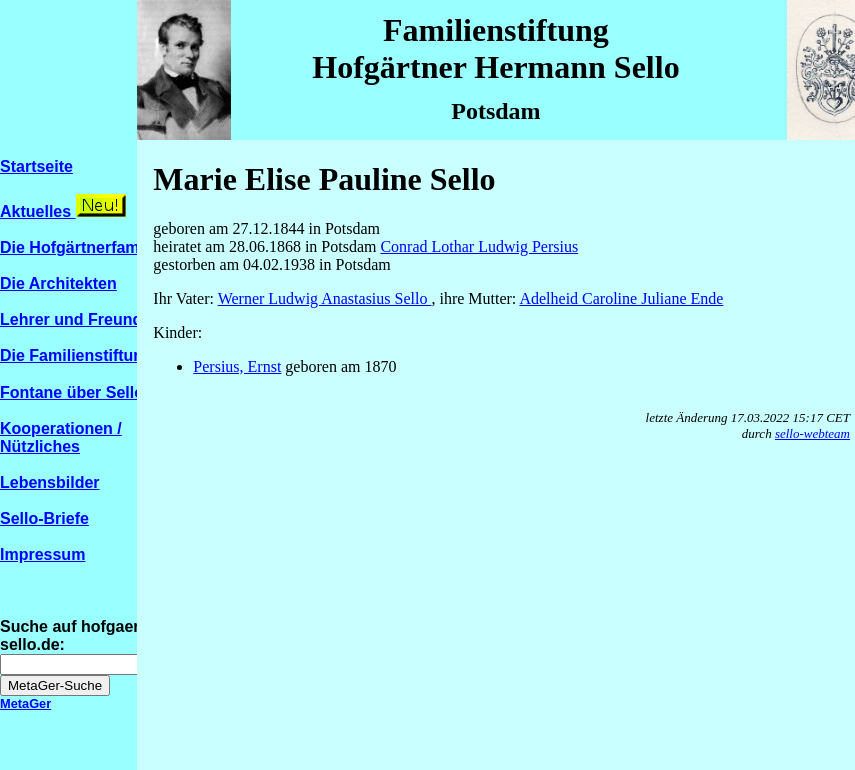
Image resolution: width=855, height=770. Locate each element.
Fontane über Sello (81, 392)
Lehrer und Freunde (75, 319)
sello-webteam (812, 433)
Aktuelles (38, 211)
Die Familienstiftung (76, 355)
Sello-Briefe (44, 518)
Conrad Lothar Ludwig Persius (479, 246)
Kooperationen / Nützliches (61, 437)
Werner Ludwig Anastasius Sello (325, 298)
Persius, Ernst (237, 366)
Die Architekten (58, 283)
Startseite (36, 166)
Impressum (42, 554)
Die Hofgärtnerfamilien (86, 247)
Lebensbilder (50, 482)
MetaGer (25, 703)
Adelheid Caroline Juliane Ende (621, 298)
